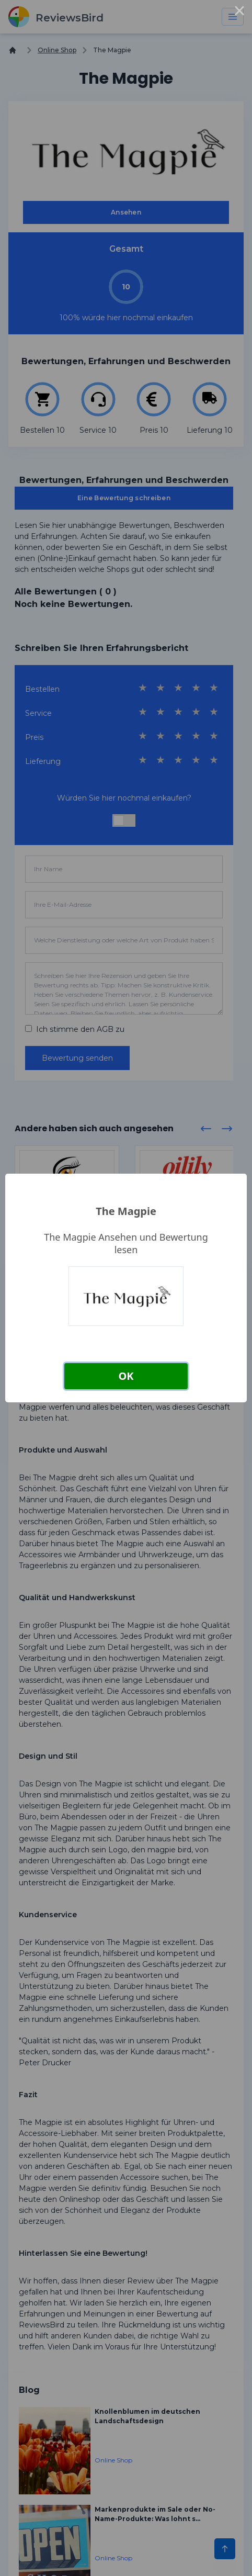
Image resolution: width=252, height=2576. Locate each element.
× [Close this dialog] (239, 12)
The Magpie (126, 1211)
